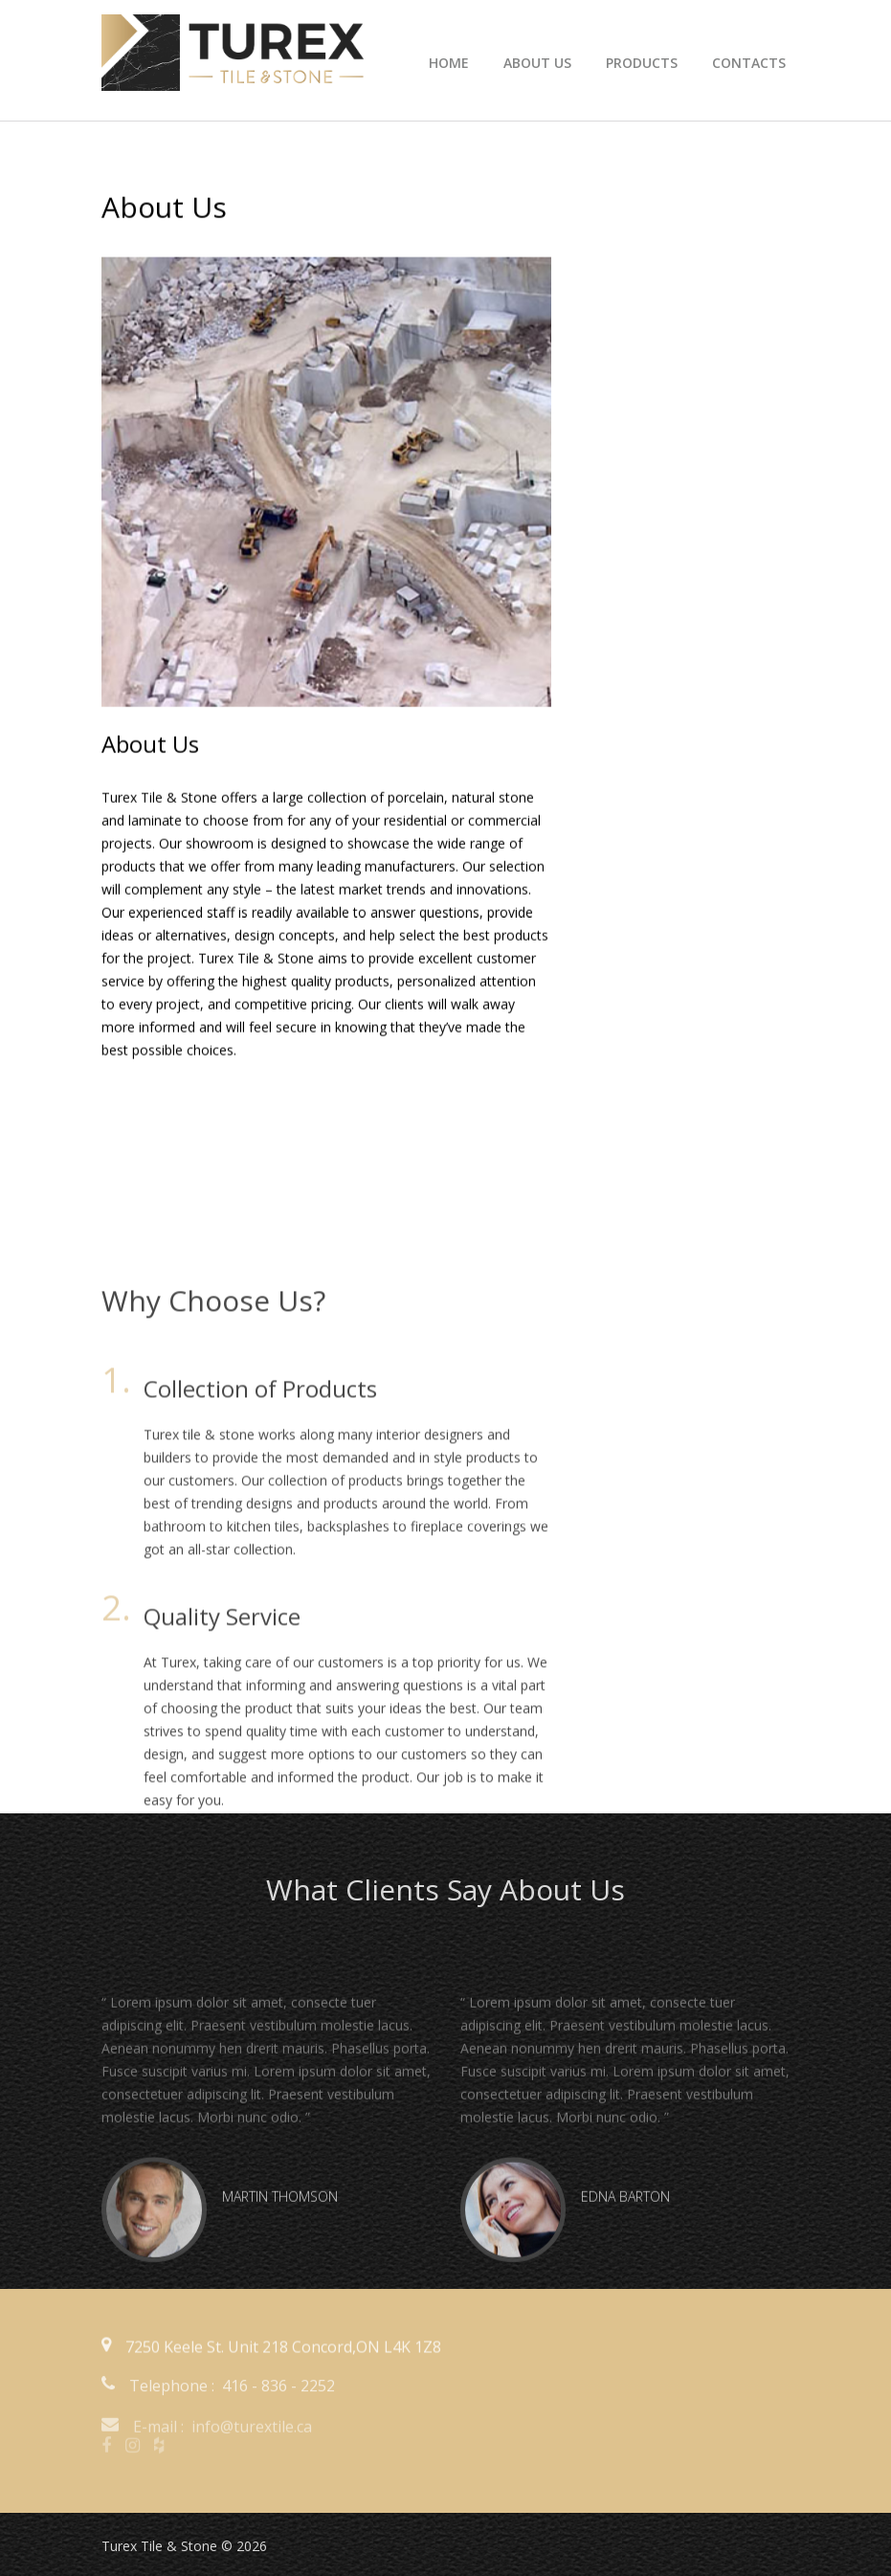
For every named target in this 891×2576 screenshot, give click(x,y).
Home (449, 63)
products (642, 63)
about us (537, 63)
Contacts (749, 63)
